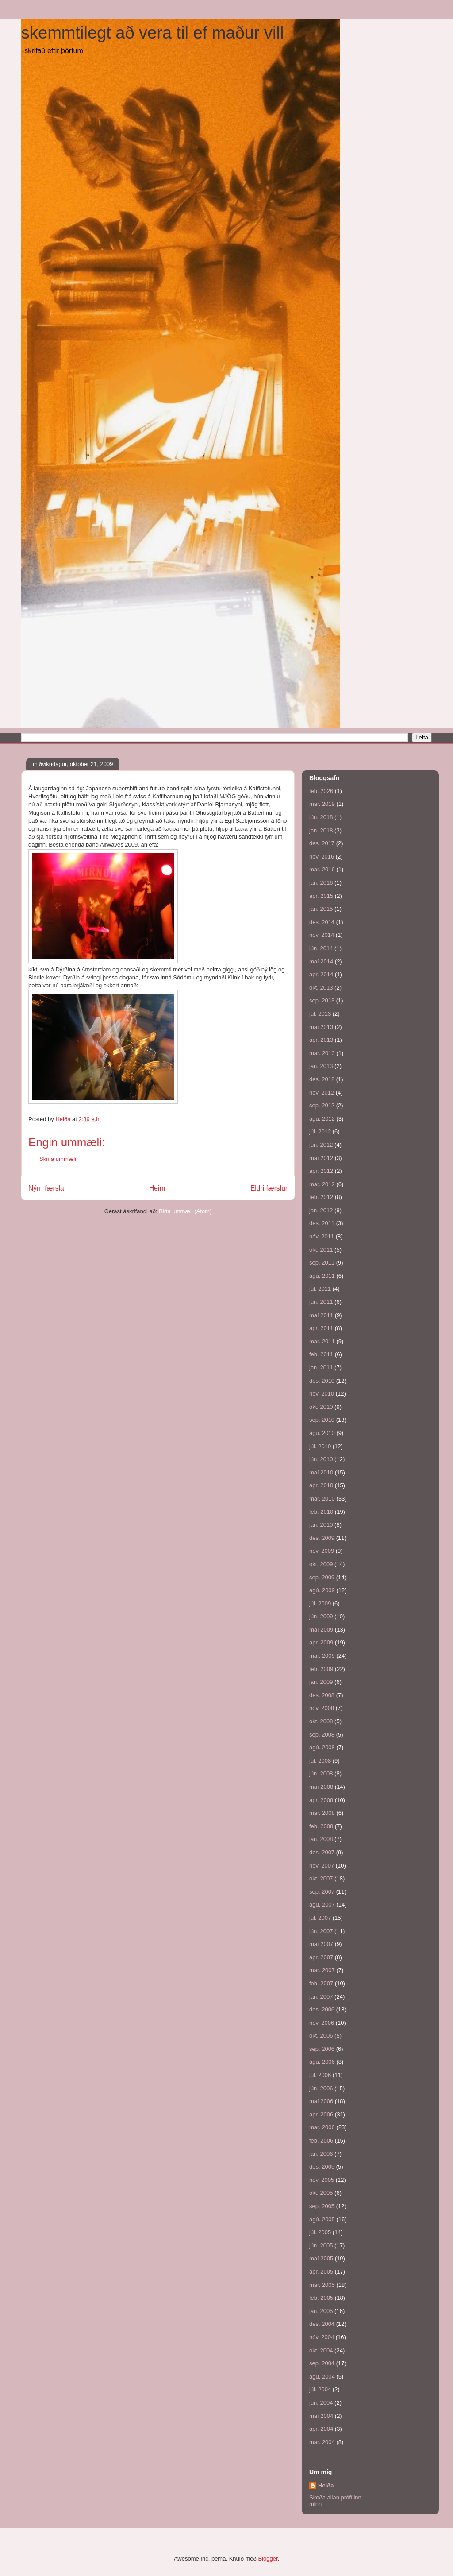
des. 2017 (321, 843)
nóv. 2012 (321, 1092)
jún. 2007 (321, 1931)
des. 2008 (321, 1695)
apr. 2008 (321, 1800)
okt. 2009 (321, 1564)
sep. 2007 (321, 1891)
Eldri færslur (269, 1188)
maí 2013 (321, 1027)
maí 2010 (321, 1472)
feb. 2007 (321, 1983)
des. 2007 (321, 1852)
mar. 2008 (322, 1813)
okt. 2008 (321, 1721)
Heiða (326, 2485)
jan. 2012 (321, 1210)
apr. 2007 (321, 1957)
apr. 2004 (321, 2428)
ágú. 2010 (322, 1433)
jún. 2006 (321, 2088)
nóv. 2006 (321, 2022)
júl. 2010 (320, 1446)
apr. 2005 (321, 2271)
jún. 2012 (321, 1144)
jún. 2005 (321, 2245)
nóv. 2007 (321, 1865)
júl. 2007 (320, 1918)
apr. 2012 (321, 1171)
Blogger (267, 2558)
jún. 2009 (321, 1616)
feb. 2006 (321, 2140)
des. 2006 (321, 2009)
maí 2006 (321, 2101)
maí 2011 (321, 1315)
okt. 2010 (321, 1407)
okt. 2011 (321, 1249)
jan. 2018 (321, 830)
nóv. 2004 (321, 2337)
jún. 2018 (321, 817)
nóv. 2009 (321, 1550)
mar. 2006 (322, 2127)
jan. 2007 (321, 1996)
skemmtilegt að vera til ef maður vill (152, 32)
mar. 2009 (322, 1655)
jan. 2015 (321, 908)
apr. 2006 (321, 2114)
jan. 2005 (321, 2311)
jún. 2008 (321, 1773)
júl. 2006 (320, 2075)
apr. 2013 (321, 1040)
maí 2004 (321, 2416)
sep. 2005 (321, 2206)
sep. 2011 (321, 1262)
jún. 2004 (321, 2402)
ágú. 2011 (322, 1276)
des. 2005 (321, 2166)
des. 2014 (321, 922)
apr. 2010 (321, 1485)
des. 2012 (321, 1079)
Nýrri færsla (46, 1188)
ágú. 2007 (322, 1904)
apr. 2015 (321, 896)
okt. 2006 (321, 2035)
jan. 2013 (321, 1066)
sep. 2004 (321, 2363)
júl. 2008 (320, 1760)
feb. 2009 (321, 1669)
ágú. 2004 (322, 2376)
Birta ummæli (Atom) (185, 1211)
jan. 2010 (321, 1524)
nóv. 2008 (321, 1708)
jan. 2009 (321, 1682)
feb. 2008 (321, 1826)
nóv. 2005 (321, 2180)
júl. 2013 (320, 1013)
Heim (157, 1188)
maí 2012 (321, 1158)
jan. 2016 (321, 882)
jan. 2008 (321, 1839)
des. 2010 (321, 1380)
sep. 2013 (321, 1000)
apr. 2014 (321, 974)
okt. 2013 (321, 987)
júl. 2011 (320, 1288)
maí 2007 (321, 1944)
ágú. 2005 (322, 2219)
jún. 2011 (321, 1302)
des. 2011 (321, 1223)
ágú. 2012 (322, 1118)
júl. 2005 (320, 2232)
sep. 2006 (321, 2049)
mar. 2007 (322, 1970)
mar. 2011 (322, 1341)
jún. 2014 (321, 948)
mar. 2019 (322, 804)
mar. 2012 (322, 1184)
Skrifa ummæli (57, 1159)
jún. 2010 (321, 1459)
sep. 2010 (321, 1419)
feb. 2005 (321, 2297)
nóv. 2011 (321, 1236)
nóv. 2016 (321, 856)
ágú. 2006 (322, 2061)
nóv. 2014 (321, 935)
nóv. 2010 (321, 1393)
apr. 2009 (321, 1642)
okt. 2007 (321, 1878)
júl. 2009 (320, 1603)
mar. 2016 (322, 869)
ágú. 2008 (322, 1747)
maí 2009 (321, 1629)
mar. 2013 (322, 1053)
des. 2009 (321, 1538)
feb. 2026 (321, 791)
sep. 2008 (321, 1734)
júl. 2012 (320, 1131)
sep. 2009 (321, 1577)
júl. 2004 (320, 2389)
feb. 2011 (321, 1354)
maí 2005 (321, 2258)
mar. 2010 (322, 1498)
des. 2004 (321, 2324)
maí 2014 (321, 961)
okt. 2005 (321, 2192)
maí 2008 (321, 1786)
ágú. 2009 (322, 1590)
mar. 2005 (322, 2285)
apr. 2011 (321, 1328)
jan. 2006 (321, 2154)
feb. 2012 (321, 1197)
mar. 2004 (322, 2442)
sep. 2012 (321, 1105)
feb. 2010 (321, 1511)
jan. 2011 (321, 1367)
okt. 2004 (321, 2350)
